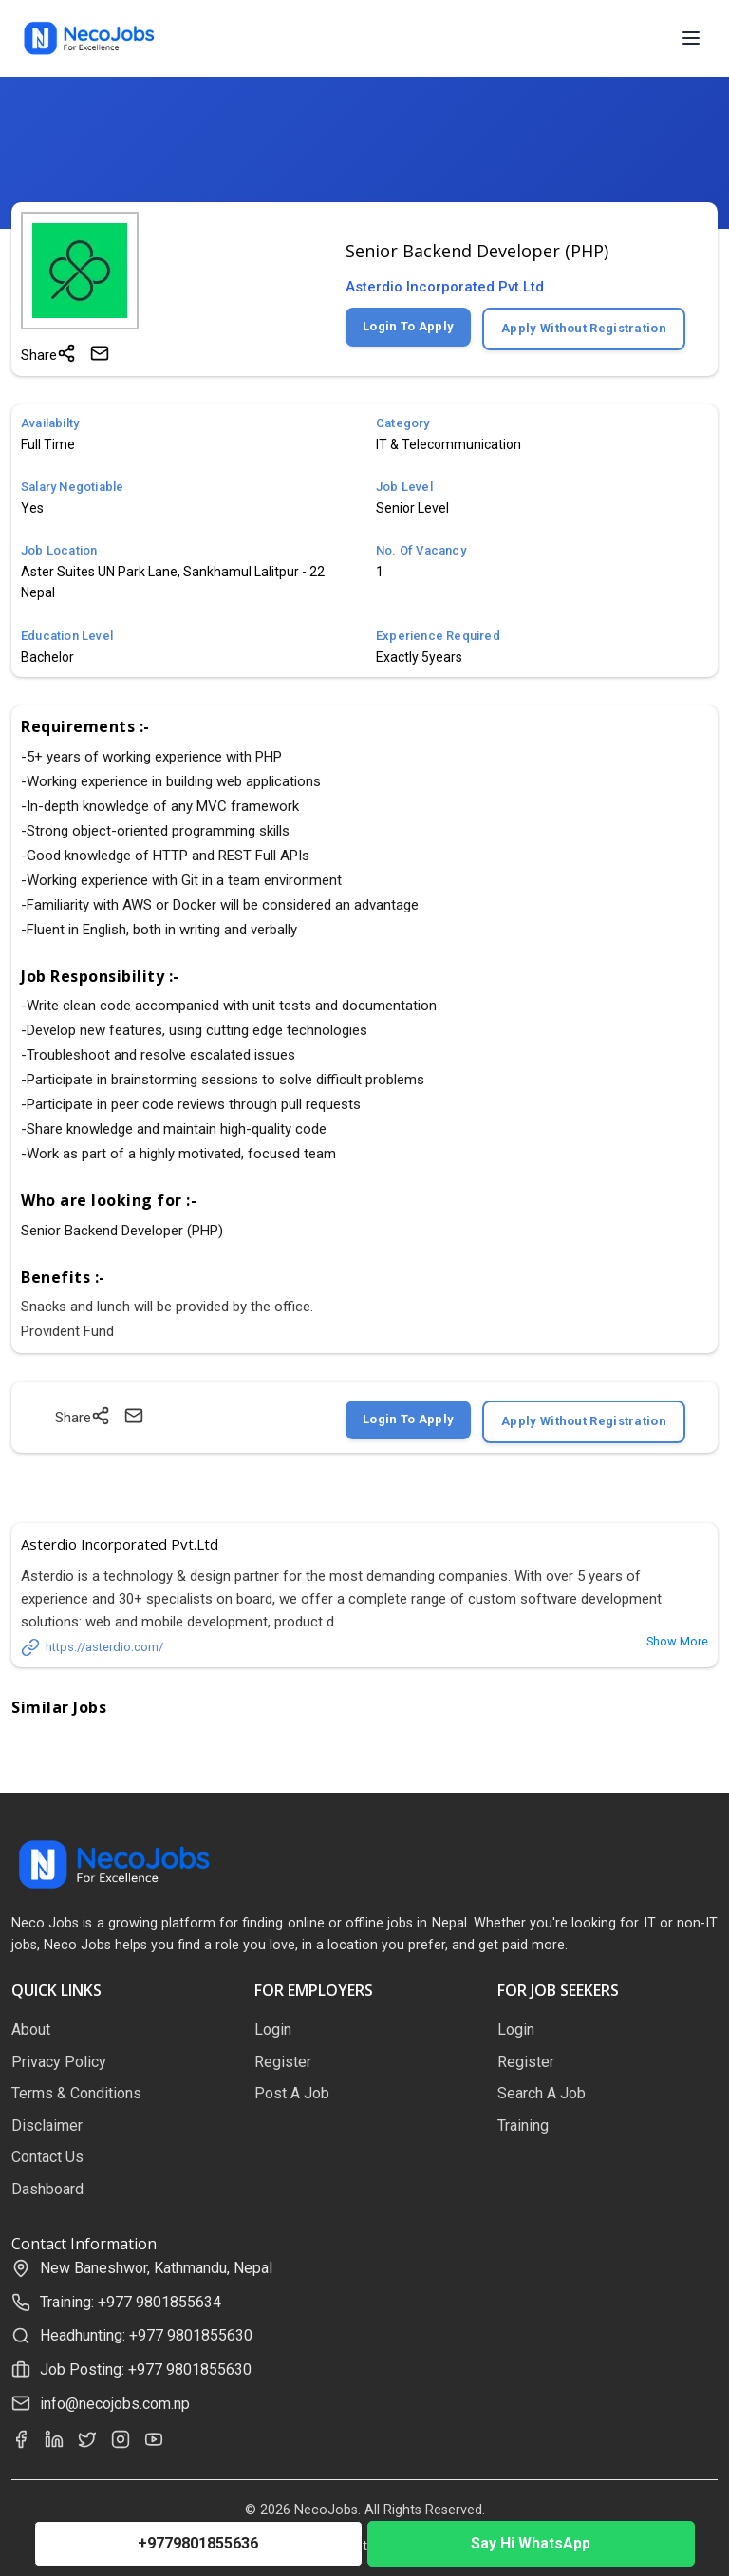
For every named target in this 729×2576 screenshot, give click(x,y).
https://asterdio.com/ (92, 1647)
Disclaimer (47, 2125)
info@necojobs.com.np (115, 2404)
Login (272, 2030)
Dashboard (47, 2189)
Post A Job (291, 2093)
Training (523, 2125)
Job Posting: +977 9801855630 (146, 2369)
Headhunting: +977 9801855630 (146, 2335)
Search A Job (541, 2093)
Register (282, 2062)
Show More (677, 1641)
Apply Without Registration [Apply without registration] (583, 328)
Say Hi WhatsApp (530, 2543)
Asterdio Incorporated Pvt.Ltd (445, 286)
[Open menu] (691, 38)
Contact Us (47, 2157)
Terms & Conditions (76, 2093)
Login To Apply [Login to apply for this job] (408, 326)
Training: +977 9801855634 (130, 2302)
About (30, 2030)
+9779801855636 (198, 2543)
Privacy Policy (58, 2062)
